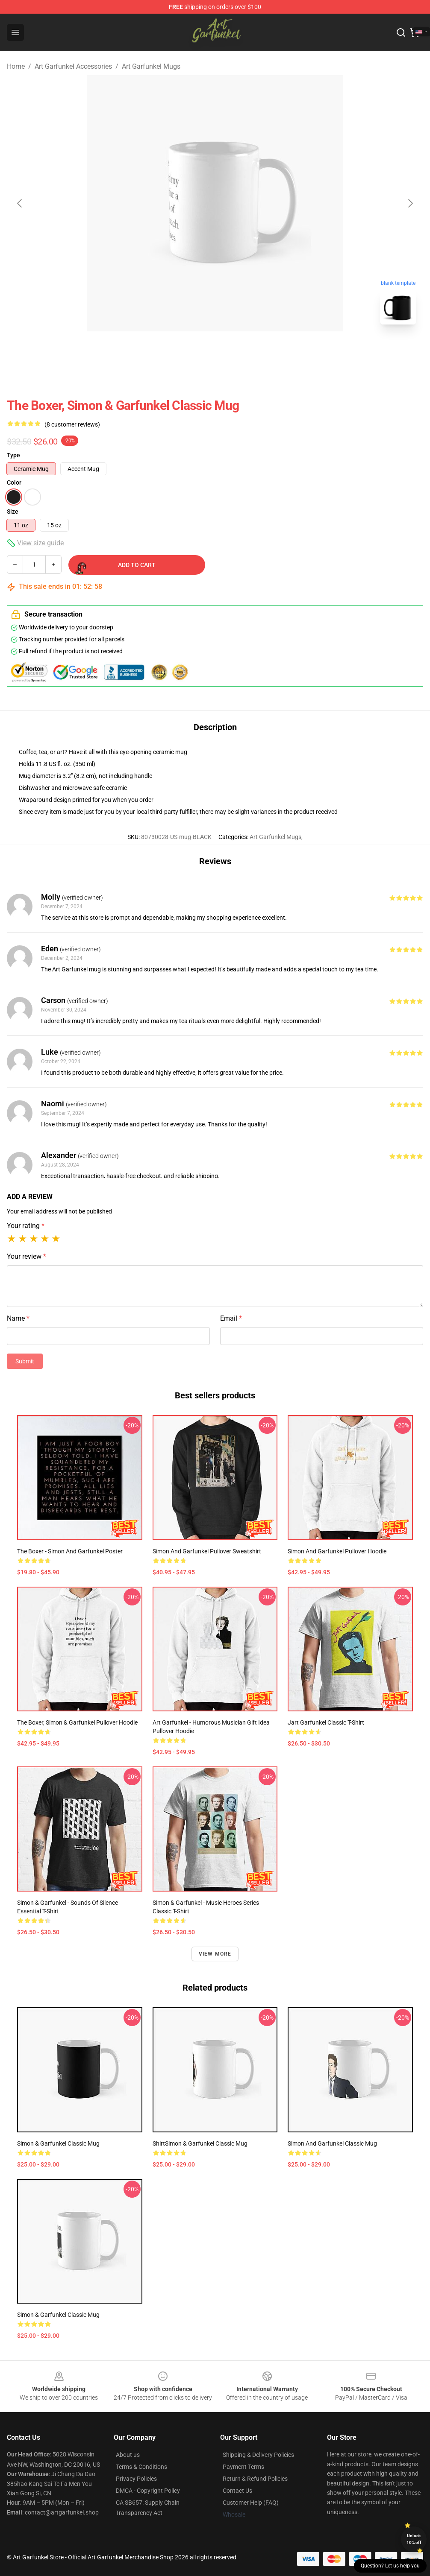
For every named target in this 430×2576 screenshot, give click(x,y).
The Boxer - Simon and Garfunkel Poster (70, 1551)
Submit (24, 1361)
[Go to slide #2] (237, 350)
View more (215, 1954)
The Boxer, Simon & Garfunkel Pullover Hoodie (77, 1722)
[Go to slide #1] (192, 350)
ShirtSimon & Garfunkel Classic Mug (200, 2143)
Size (12, 511)
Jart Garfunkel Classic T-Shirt (326, 1722)
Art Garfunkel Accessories (73, 66)
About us (128, 2454)
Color (14, 482)
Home (16, 66)
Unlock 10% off (413, 2539)
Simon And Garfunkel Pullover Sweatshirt (207, 1551)
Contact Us (237, 2490)
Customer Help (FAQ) (251, 2502)
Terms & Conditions (141, 2466)
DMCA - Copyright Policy (148, 2490)
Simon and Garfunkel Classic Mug (332, 2143)
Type (13, 455)
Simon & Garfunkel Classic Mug (58, 2143)
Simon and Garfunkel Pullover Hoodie (337, 1551)
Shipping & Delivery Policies (258, 2454)
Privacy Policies (136, 2478)
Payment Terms (243, 2466)
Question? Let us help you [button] (390, 2566)
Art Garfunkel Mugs (151, 66)
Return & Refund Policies (255, 2478)
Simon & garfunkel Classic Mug (58, 2314)
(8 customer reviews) (72, 424)
